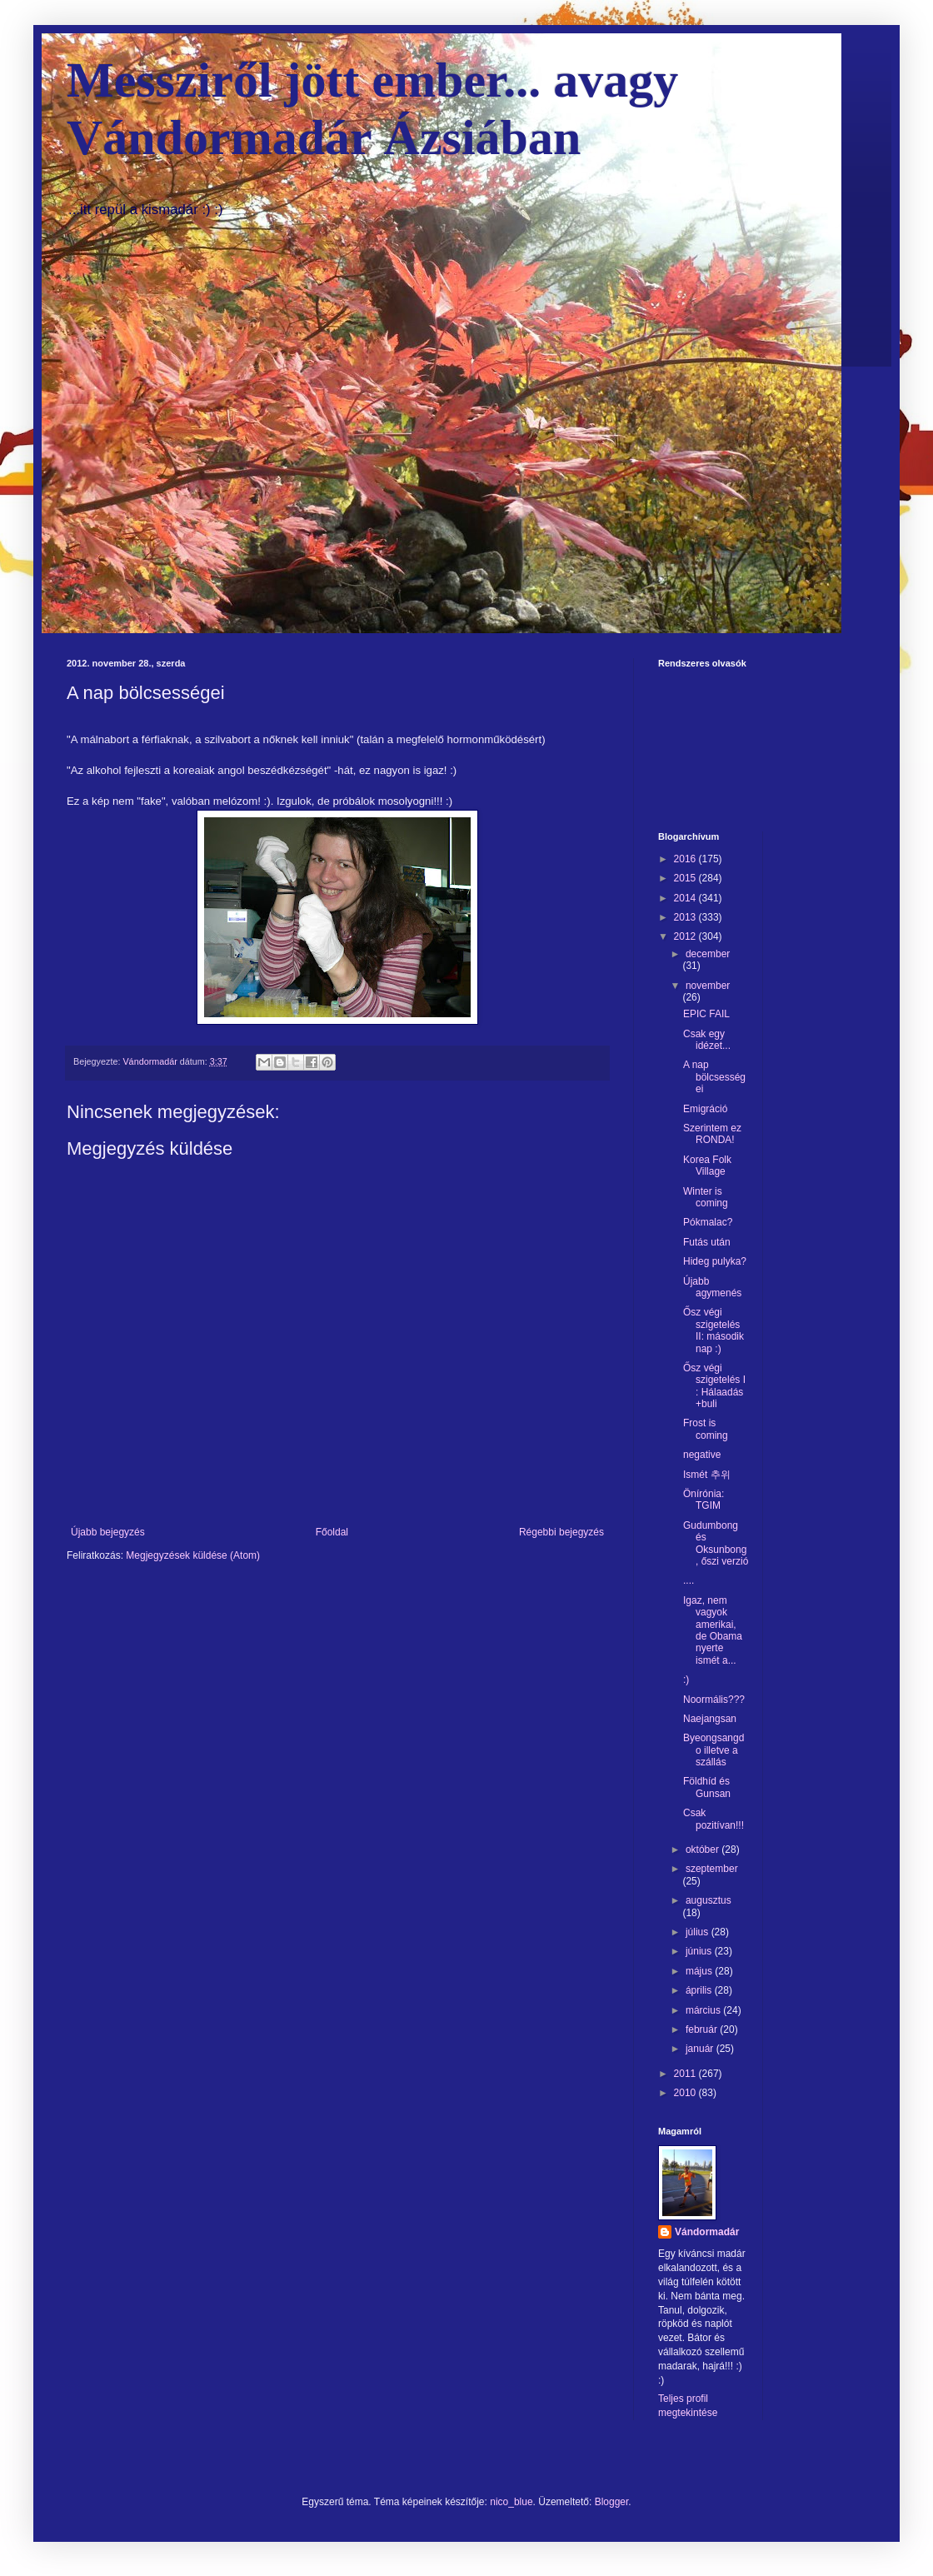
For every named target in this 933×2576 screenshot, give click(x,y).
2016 (686, 859)
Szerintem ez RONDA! (712, 1134)
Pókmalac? (707, 1222)
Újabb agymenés (712, 1287)
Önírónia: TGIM (703, 1499)
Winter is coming (705, 1197)
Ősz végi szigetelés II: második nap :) (713, 1330)
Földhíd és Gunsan (707, 1787)
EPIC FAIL (706, 1014)
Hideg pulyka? (714, 1261)
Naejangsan (709, 1719)
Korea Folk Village (707, 1165)
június (700, 1951)
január (701, 2048)
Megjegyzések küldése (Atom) (193, 1555)
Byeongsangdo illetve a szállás (713, 1750)
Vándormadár (707, 2232)
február (703, 2029)
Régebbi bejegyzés (561, 1532)
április (700, 1990)
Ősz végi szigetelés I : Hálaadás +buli (714, 1386)
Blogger (612, 2502)
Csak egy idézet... (707, 1039)
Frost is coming (705, 1428)
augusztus (708, 1900)
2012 (686, 936)
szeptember (712, 1869)
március (704, 2010)
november (708, 985)
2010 (686, 2093)
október (703, 1849)
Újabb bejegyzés (108, 1532)
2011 (686, 2073)
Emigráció (705, 1109)
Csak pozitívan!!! (713, 1818)
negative (702, 1454)
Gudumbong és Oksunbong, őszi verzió (715, 1543)
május (700, 1971)
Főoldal (332, 1532)
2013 (686, 917)
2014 (686, 898)
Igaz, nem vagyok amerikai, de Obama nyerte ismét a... (712, 1630)
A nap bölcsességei (714, 1077)
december (708, 954)
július (698, 1932)
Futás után (707, 1242)
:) (686, 1679)
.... (688, 1580)
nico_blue (511, 2502)
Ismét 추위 (707, 1474)
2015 (686, 878)
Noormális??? (714, 1699)
